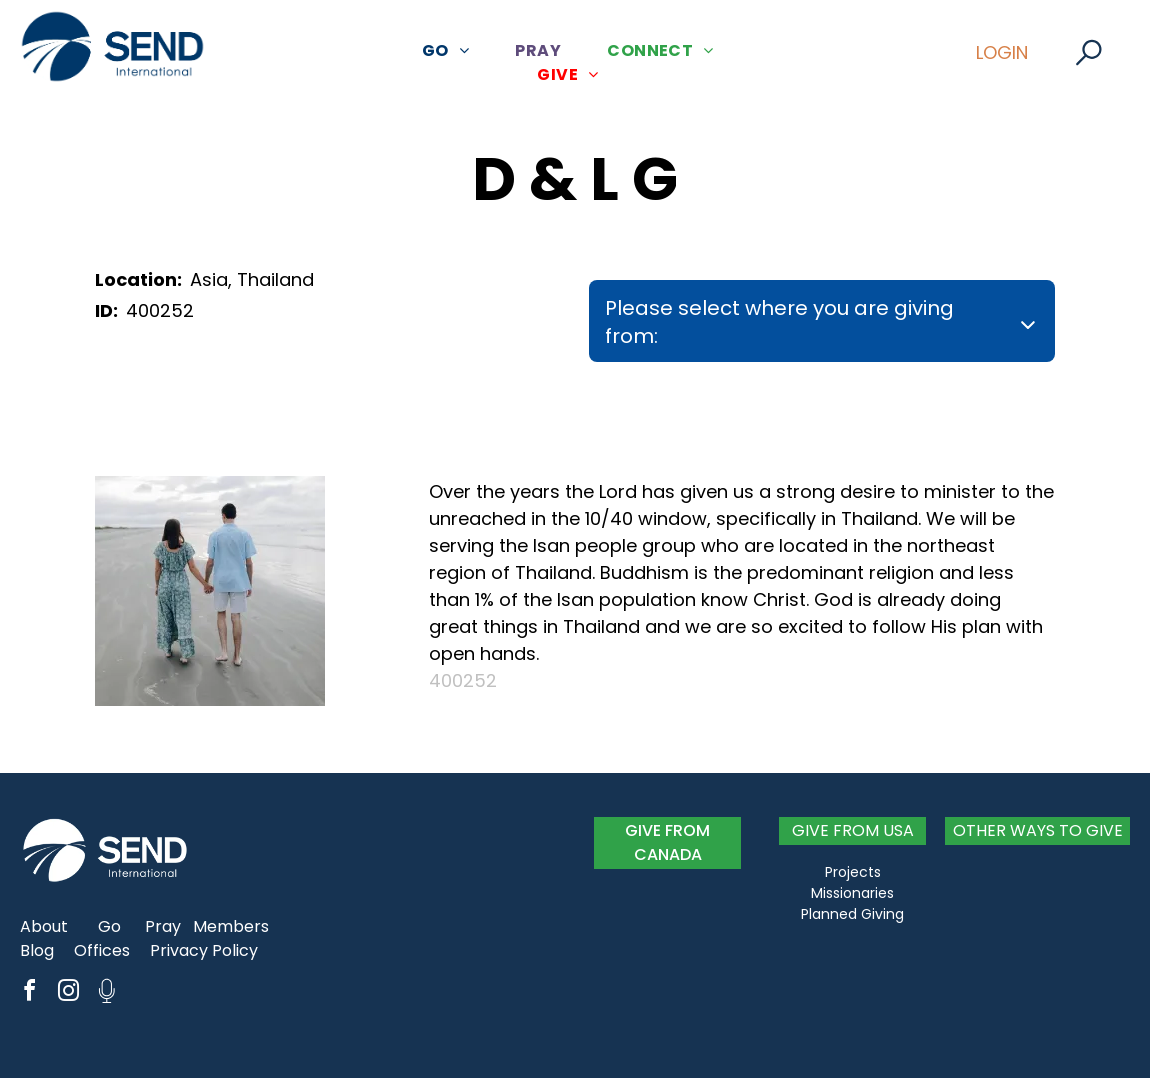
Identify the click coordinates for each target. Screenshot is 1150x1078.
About (44, 926)
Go (109, 926)
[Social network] (107, 993)
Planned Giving (852, 914)
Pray (163, 926)
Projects (853, 872)
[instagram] (68, 993)
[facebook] (29, 993)
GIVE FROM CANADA (667, 842)
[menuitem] (453, 51)
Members (231, 926)
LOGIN (1002, 52)
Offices (102, 950)
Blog (37, 950)
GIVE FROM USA (853, 830)
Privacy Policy (204, 950)
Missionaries (852, 893)
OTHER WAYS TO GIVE (1038, 830)
